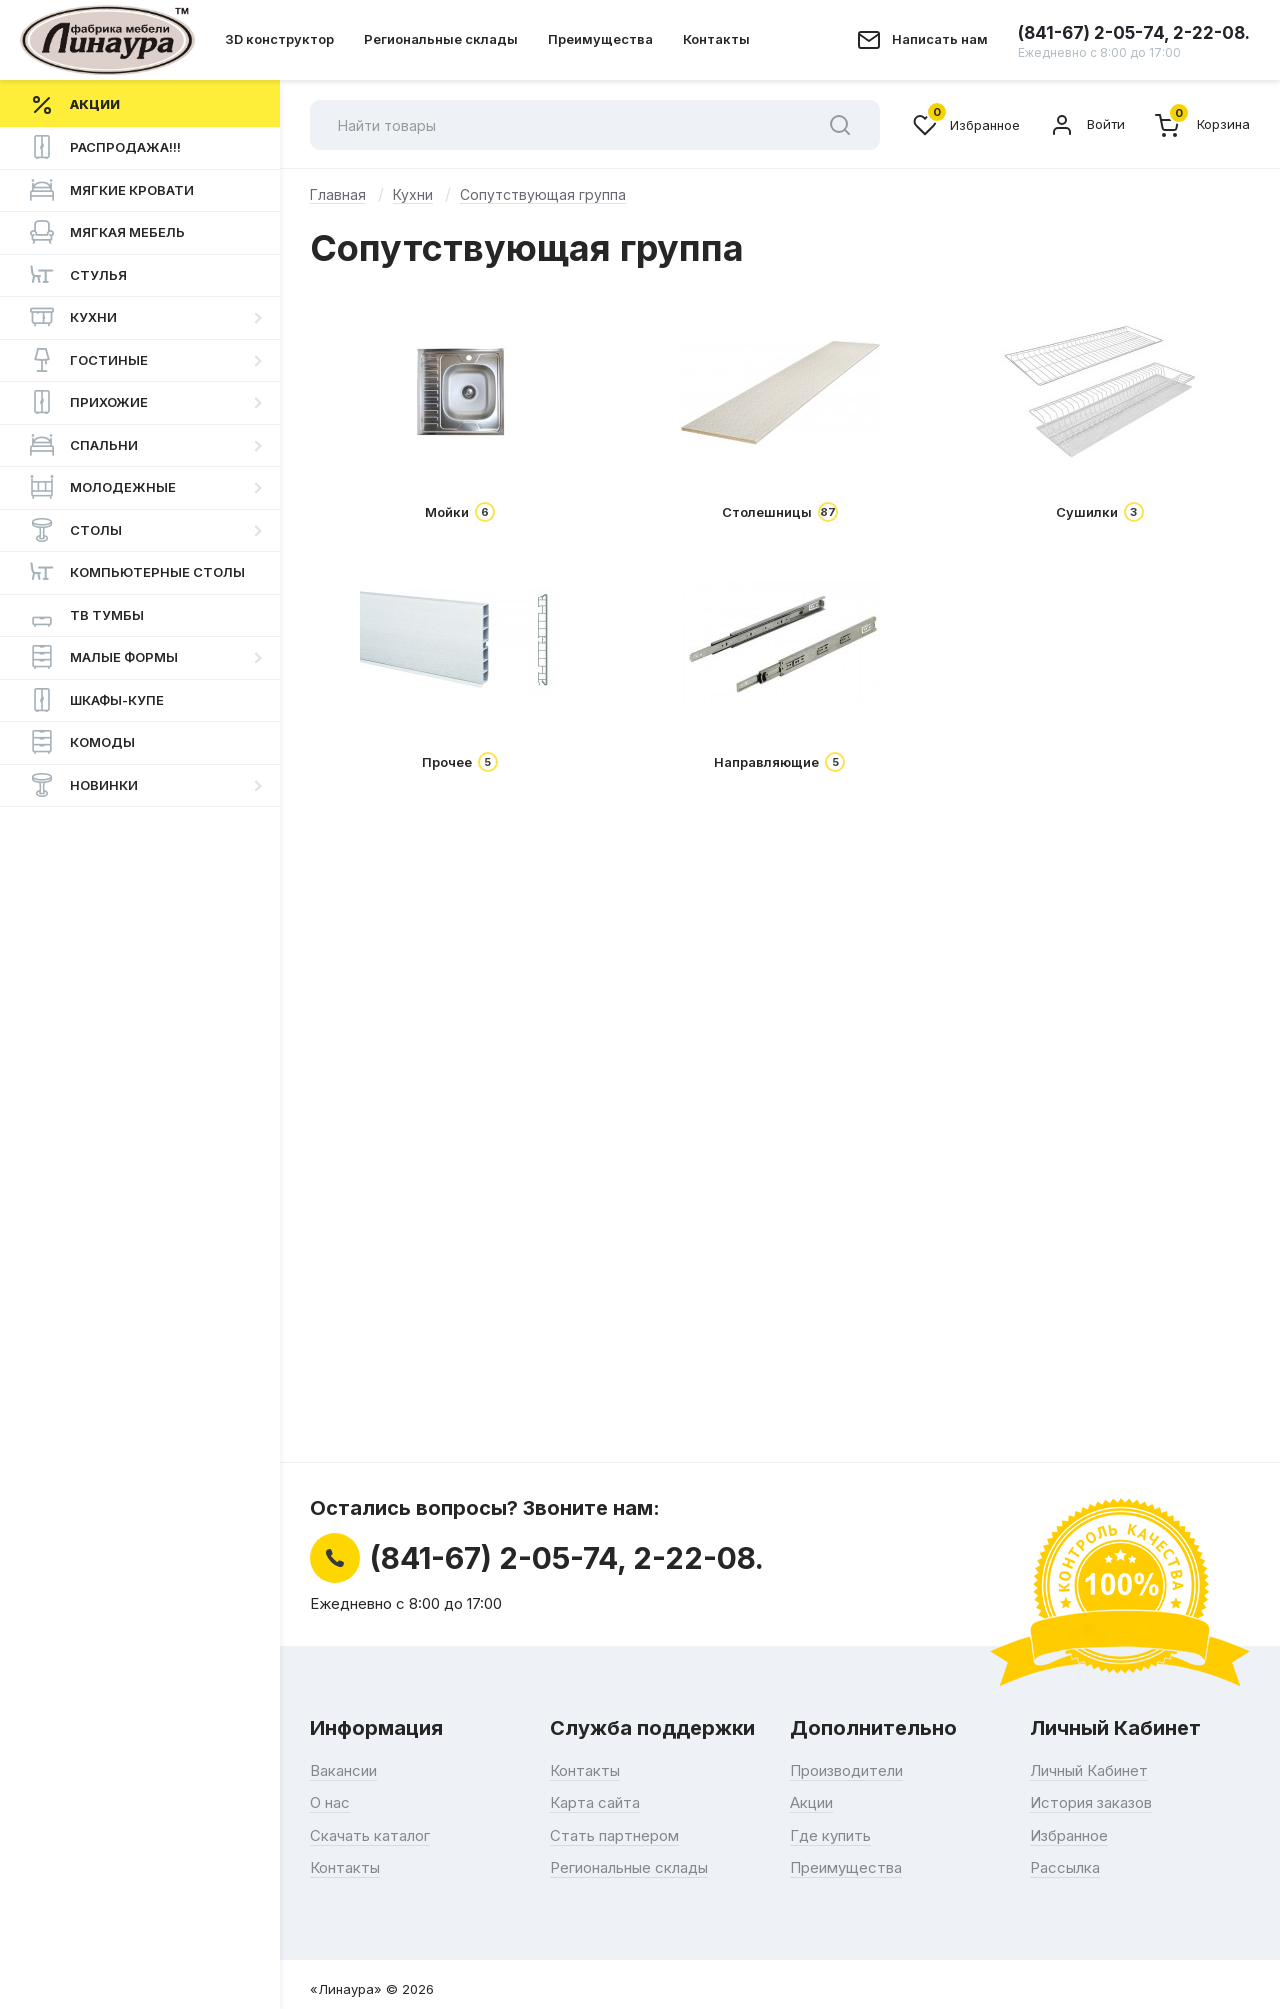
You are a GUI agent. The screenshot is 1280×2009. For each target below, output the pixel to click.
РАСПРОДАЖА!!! (105, 147)
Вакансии (343, 1770)
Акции (811, 1802)
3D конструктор (279, 39)
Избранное (966, 125)
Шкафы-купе (97, 700)
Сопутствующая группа (543, 194)
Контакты (716, 39)
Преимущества (600, 39)
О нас (330, 1802)
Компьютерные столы (137, 572)
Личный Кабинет (1089, 1770)
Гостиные (89, 360)
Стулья (78, 275)
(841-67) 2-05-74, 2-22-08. (1134, 41)
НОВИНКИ (84, 785)
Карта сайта (595, 1802)
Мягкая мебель (107, 232)
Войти (1087, 125)
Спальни (84, 445)
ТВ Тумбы (87, 615)
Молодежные (103, 487)
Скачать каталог (370, 1835)
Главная (338, 194)
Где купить (830, 1835)
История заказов (1091, 1802)
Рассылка (1065, 1867)
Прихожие (89, 402)
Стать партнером (614, 1835)
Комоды (82, 742)
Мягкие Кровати (112, 190)
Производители (846, 1770)
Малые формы (104, 657)
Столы (76, 530)
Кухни (73, 317)
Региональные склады (441, 39)
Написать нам (940, 39)
